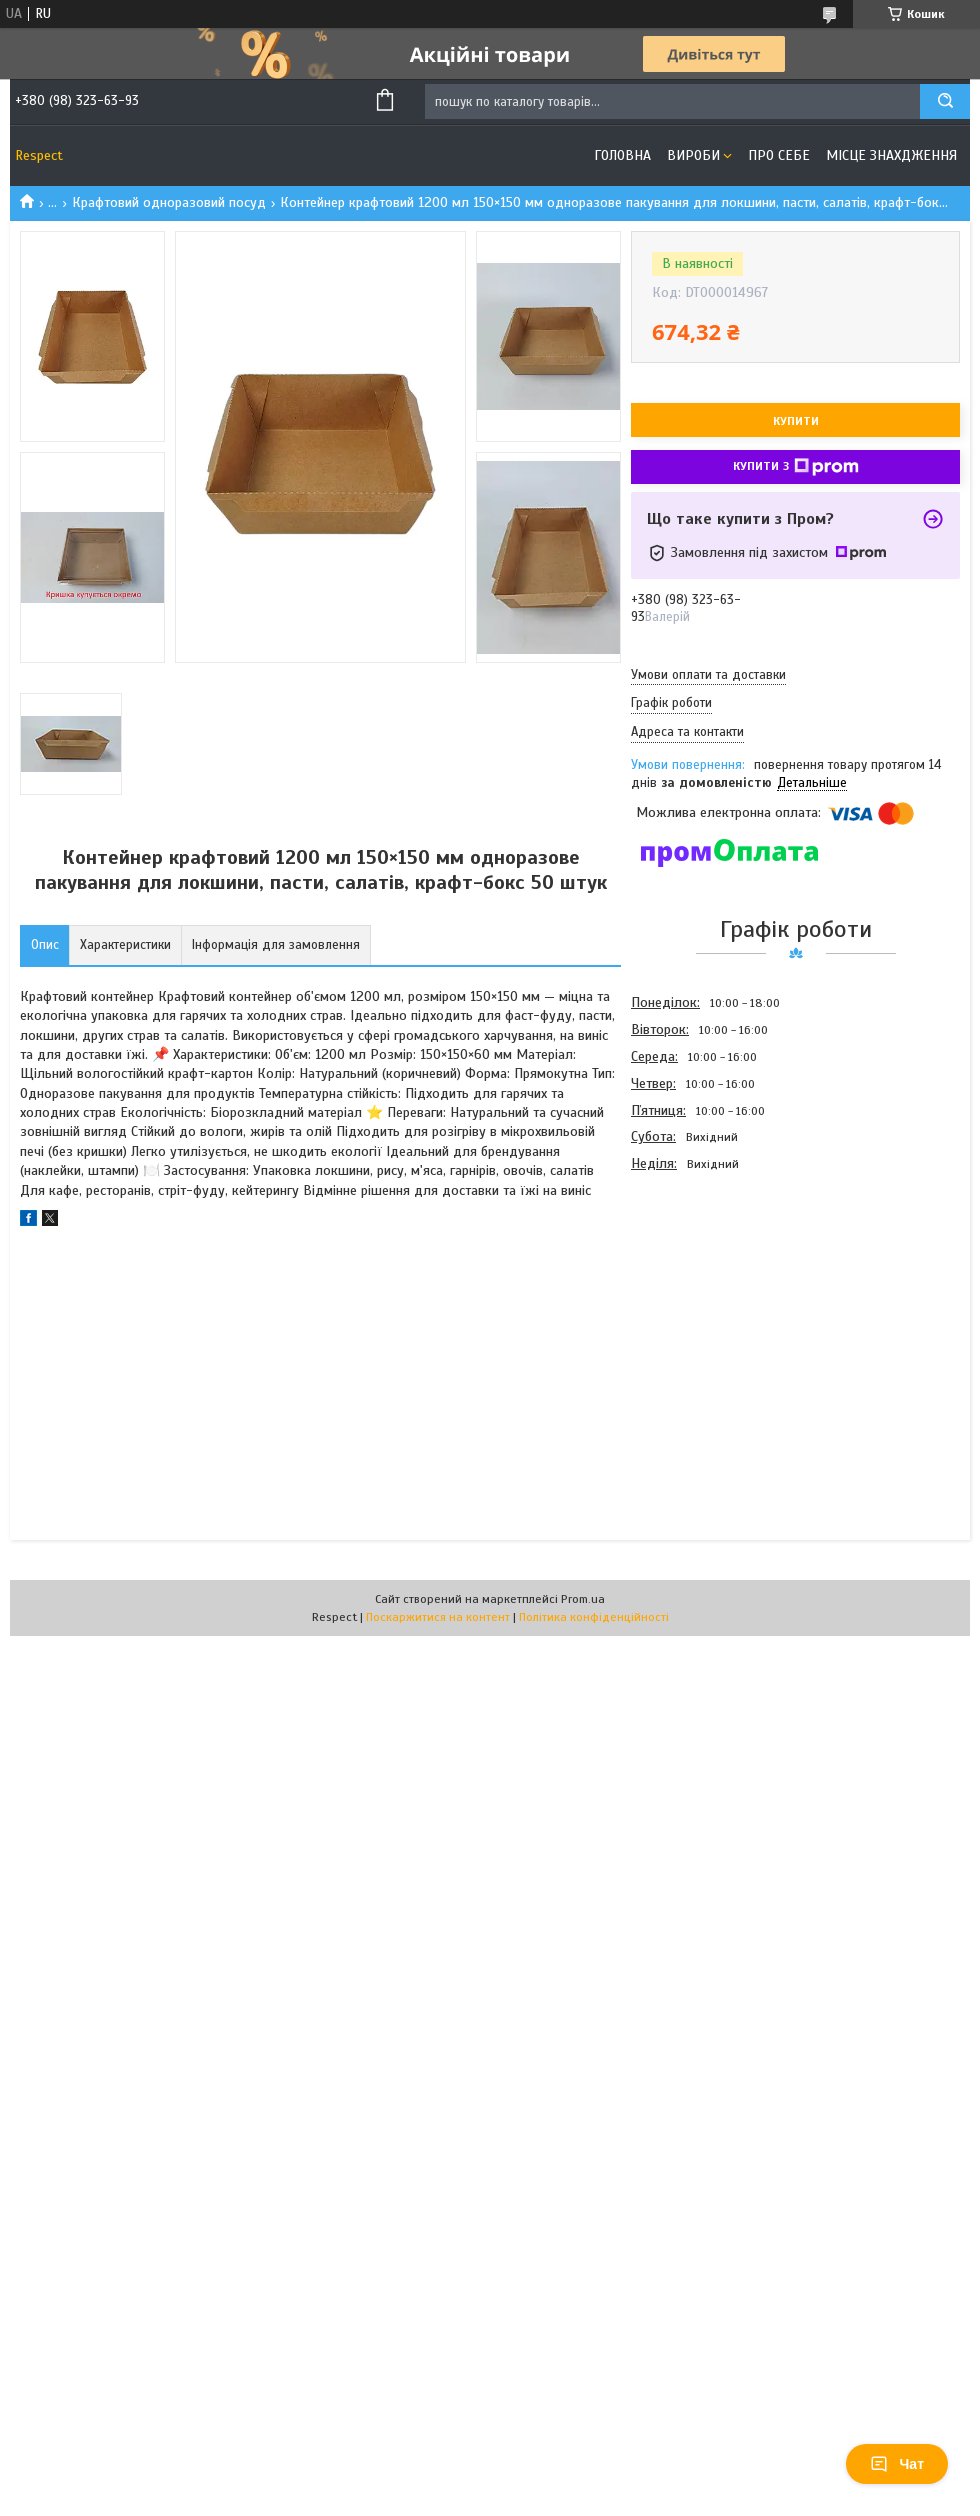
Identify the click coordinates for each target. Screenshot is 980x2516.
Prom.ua (583, 1599)
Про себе (779, 155)
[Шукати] (945, 101)
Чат (897, 2464)
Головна (622, 155)
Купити (796, 421)
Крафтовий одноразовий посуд (169, 202)
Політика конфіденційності (594, 1617)
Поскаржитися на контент (438, 1617)
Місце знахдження (891, 155)
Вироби (693, 155)
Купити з (796, 467)
